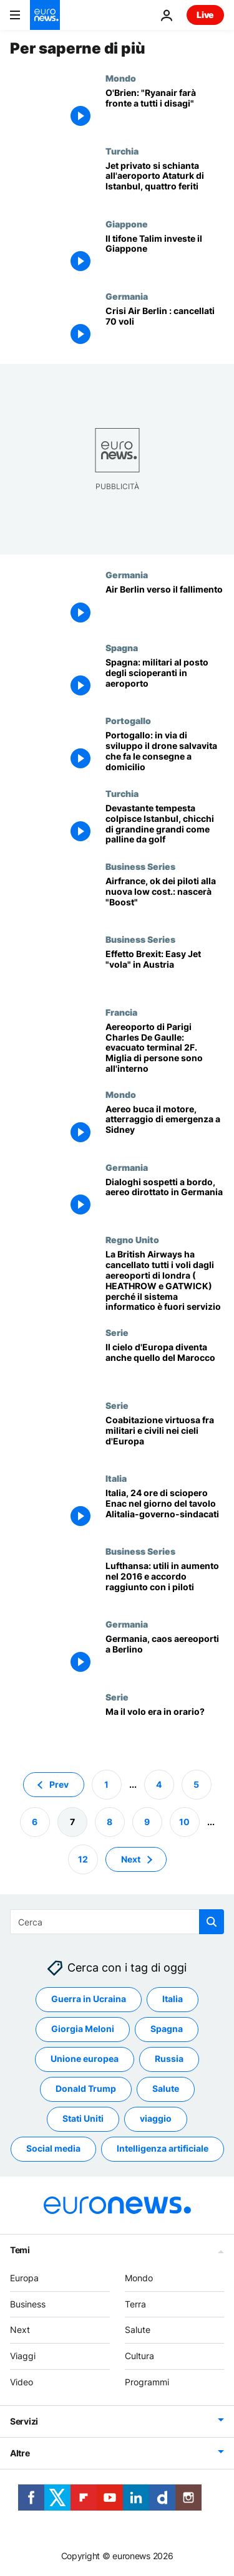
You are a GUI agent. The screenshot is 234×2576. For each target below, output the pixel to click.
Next (20, 2329)
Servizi (24, 2420)
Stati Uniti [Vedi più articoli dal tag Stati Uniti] (83, 2118)
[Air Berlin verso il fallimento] (164, 605)
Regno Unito (132, 1239)
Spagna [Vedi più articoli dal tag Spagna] (166, 2028)
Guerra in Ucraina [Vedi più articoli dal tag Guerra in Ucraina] (88, 1998)
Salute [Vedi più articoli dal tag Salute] (165, 2088)
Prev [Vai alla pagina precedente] (59, 1783)
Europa (24, 2277)
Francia (121, 1012)
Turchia (122, 151)
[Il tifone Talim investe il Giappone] (164, 255)
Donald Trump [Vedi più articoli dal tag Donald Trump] (86, 2088)
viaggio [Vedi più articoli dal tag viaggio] (156, 2118)
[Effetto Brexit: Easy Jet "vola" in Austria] (164, 970)
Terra (135, 2303)
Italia (116, 1478)
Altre (20, 2452)
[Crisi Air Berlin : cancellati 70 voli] (164, 327)
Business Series (140, 866)
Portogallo (128, 720)
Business (28, 2303)
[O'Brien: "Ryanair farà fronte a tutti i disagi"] (164, 109)
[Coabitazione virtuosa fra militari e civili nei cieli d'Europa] (164, 1436)
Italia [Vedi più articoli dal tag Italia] (172, 1998)
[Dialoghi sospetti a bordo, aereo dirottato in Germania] (164, 1198)
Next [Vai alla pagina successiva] (130, 1858)
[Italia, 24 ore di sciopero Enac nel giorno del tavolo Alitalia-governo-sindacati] (164, 1509)
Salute (137, 2329)
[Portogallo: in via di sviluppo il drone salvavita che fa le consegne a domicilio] (164, 751)
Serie (117, 1332)
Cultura (139, 2355)
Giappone (126, 224)
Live (205, 14)
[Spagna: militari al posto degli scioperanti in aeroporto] (164, 678)
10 (184, 1821)
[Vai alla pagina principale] (45, 15)
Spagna (121, 647)
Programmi (147, 2382)
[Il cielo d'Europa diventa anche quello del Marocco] (164, 1363)
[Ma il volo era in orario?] (164, 1728)
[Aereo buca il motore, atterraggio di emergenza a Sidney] (164, 1125)
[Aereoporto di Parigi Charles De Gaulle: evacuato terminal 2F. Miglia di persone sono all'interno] (164, 1048)
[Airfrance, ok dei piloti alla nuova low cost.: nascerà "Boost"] (164, 897)
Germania (126, 296)
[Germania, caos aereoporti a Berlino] (164, 1655)
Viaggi (23, 2355)
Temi (20, 2249)
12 (83, 1858)
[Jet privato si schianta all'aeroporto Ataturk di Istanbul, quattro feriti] (164, 182)
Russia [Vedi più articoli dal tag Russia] (169, 2058)
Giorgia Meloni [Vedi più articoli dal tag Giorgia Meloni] (82, 2028)
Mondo (120, 78)
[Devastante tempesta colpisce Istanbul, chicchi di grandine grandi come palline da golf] (164, 824)
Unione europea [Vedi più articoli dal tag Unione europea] (85, 2058)
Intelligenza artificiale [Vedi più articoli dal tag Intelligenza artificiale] (162, 2148)
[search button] (211, 1921)
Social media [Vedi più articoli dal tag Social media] (53, 2148)
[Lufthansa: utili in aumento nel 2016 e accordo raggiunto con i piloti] (164, 1582)
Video (21, 2382)
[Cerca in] (117, 1921)
